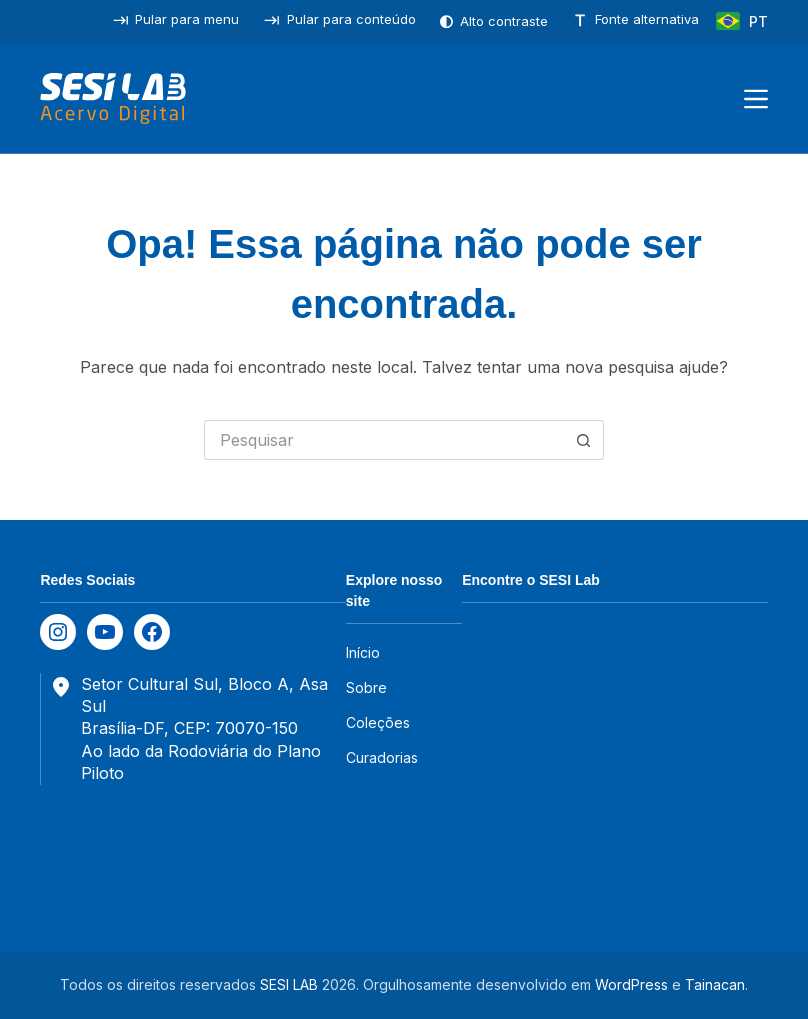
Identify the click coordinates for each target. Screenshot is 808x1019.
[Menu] (756, 99)
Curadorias (382, 757)
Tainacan (715, 984)
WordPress (631, 984)
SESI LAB (289, 984)
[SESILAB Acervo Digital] (112, 99)
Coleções (378, 722)
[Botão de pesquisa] (584, 440)
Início (363, 652)
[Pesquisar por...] (384, 440)
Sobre (366, 687)
